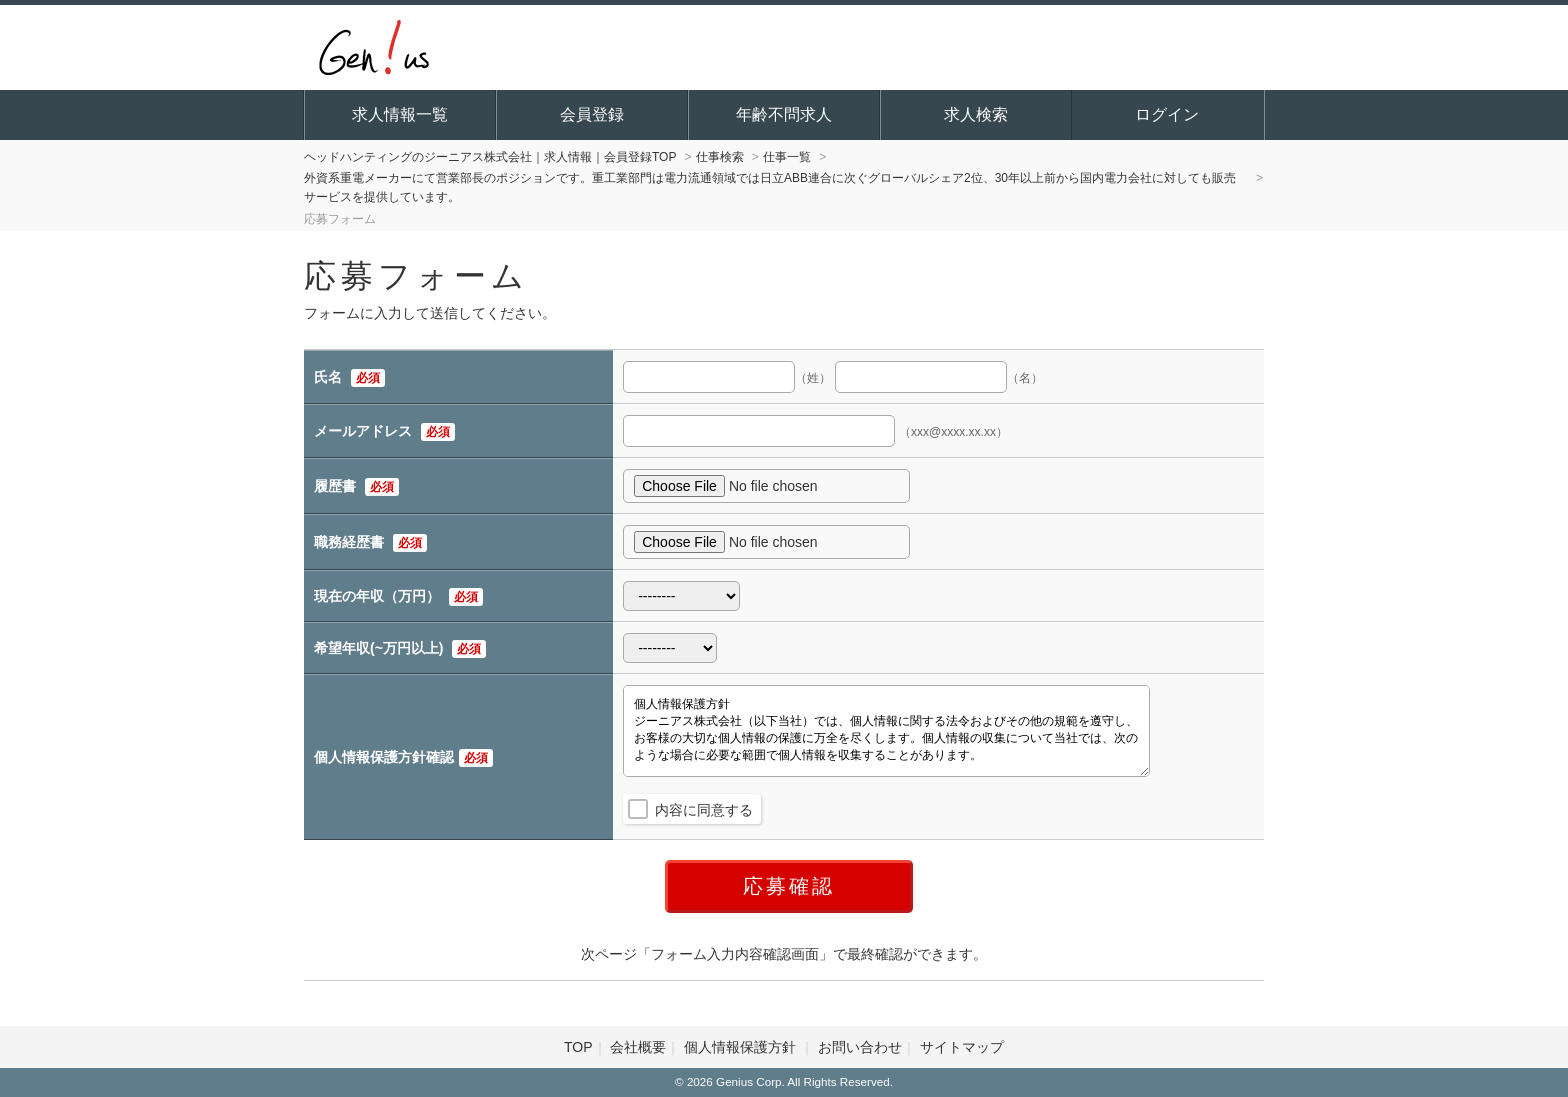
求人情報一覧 (400, 114)
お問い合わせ (860, 1047)
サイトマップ (962, 1047)
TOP (578, 1047)
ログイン (1167, 114)
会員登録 (592, 114)
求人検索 (976, 114)
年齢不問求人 (784, 114)
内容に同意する (704, 810)
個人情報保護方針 (742, 1047)
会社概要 (638, 1047)
